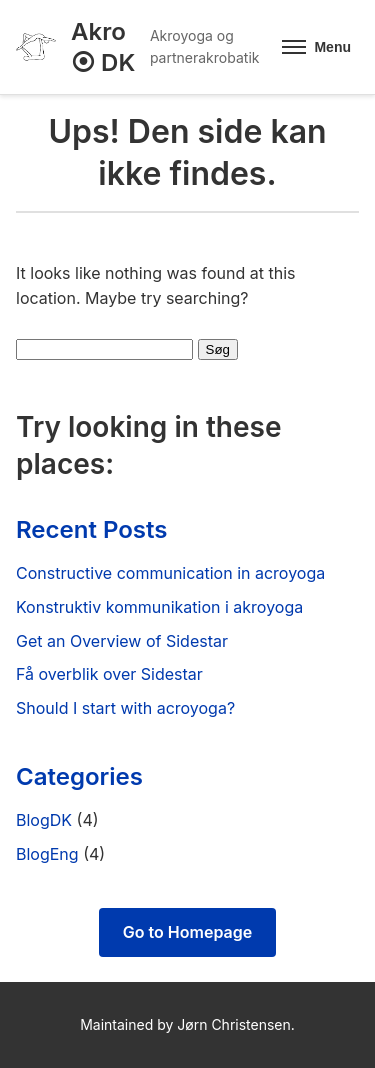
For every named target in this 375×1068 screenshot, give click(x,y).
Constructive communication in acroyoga (170, 573)
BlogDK (44, 820)
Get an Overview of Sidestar (122, 641)
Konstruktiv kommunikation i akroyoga (159, 607)
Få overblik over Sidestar (109, 674)
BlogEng (47, 854)
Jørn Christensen (233, 1024)
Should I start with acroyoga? (125, 708)
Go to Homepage (187, 932)
